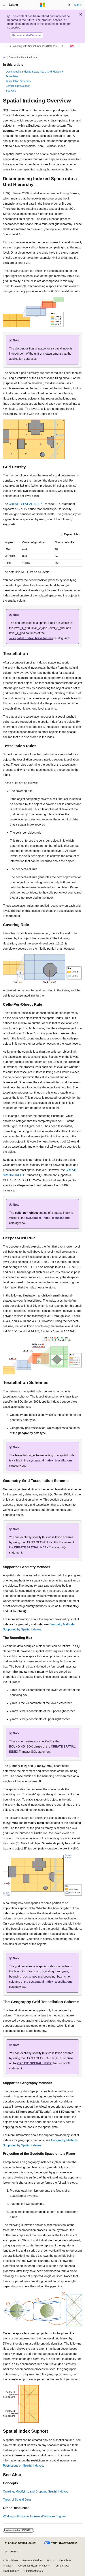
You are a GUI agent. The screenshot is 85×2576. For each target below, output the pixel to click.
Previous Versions (32, 2560)
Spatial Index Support (18, 85)
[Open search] (69, 5)
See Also (11, 90)
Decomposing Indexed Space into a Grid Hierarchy (34, 71)
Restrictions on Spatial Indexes (23, 2465)
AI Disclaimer (10, 2560)
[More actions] (79, 46)
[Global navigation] (3, 5)
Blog (49, 2560)
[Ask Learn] (72, 46)
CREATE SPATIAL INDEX (25, 503)
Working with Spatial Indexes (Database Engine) (37, 46)
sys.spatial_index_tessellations (31, 638)
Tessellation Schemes (18, 81)
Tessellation (12, 76)
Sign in (78, 4)
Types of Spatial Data (17, 2499)
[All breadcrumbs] (6, 46)
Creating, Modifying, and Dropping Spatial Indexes (35, 2491)
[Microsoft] (42, 5)
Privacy (7, 2565)
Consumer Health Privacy (32, 2565)
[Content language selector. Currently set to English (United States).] (20, 2543)
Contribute (65, 2560)
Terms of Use (61, 2565)
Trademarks (9, 2570)
